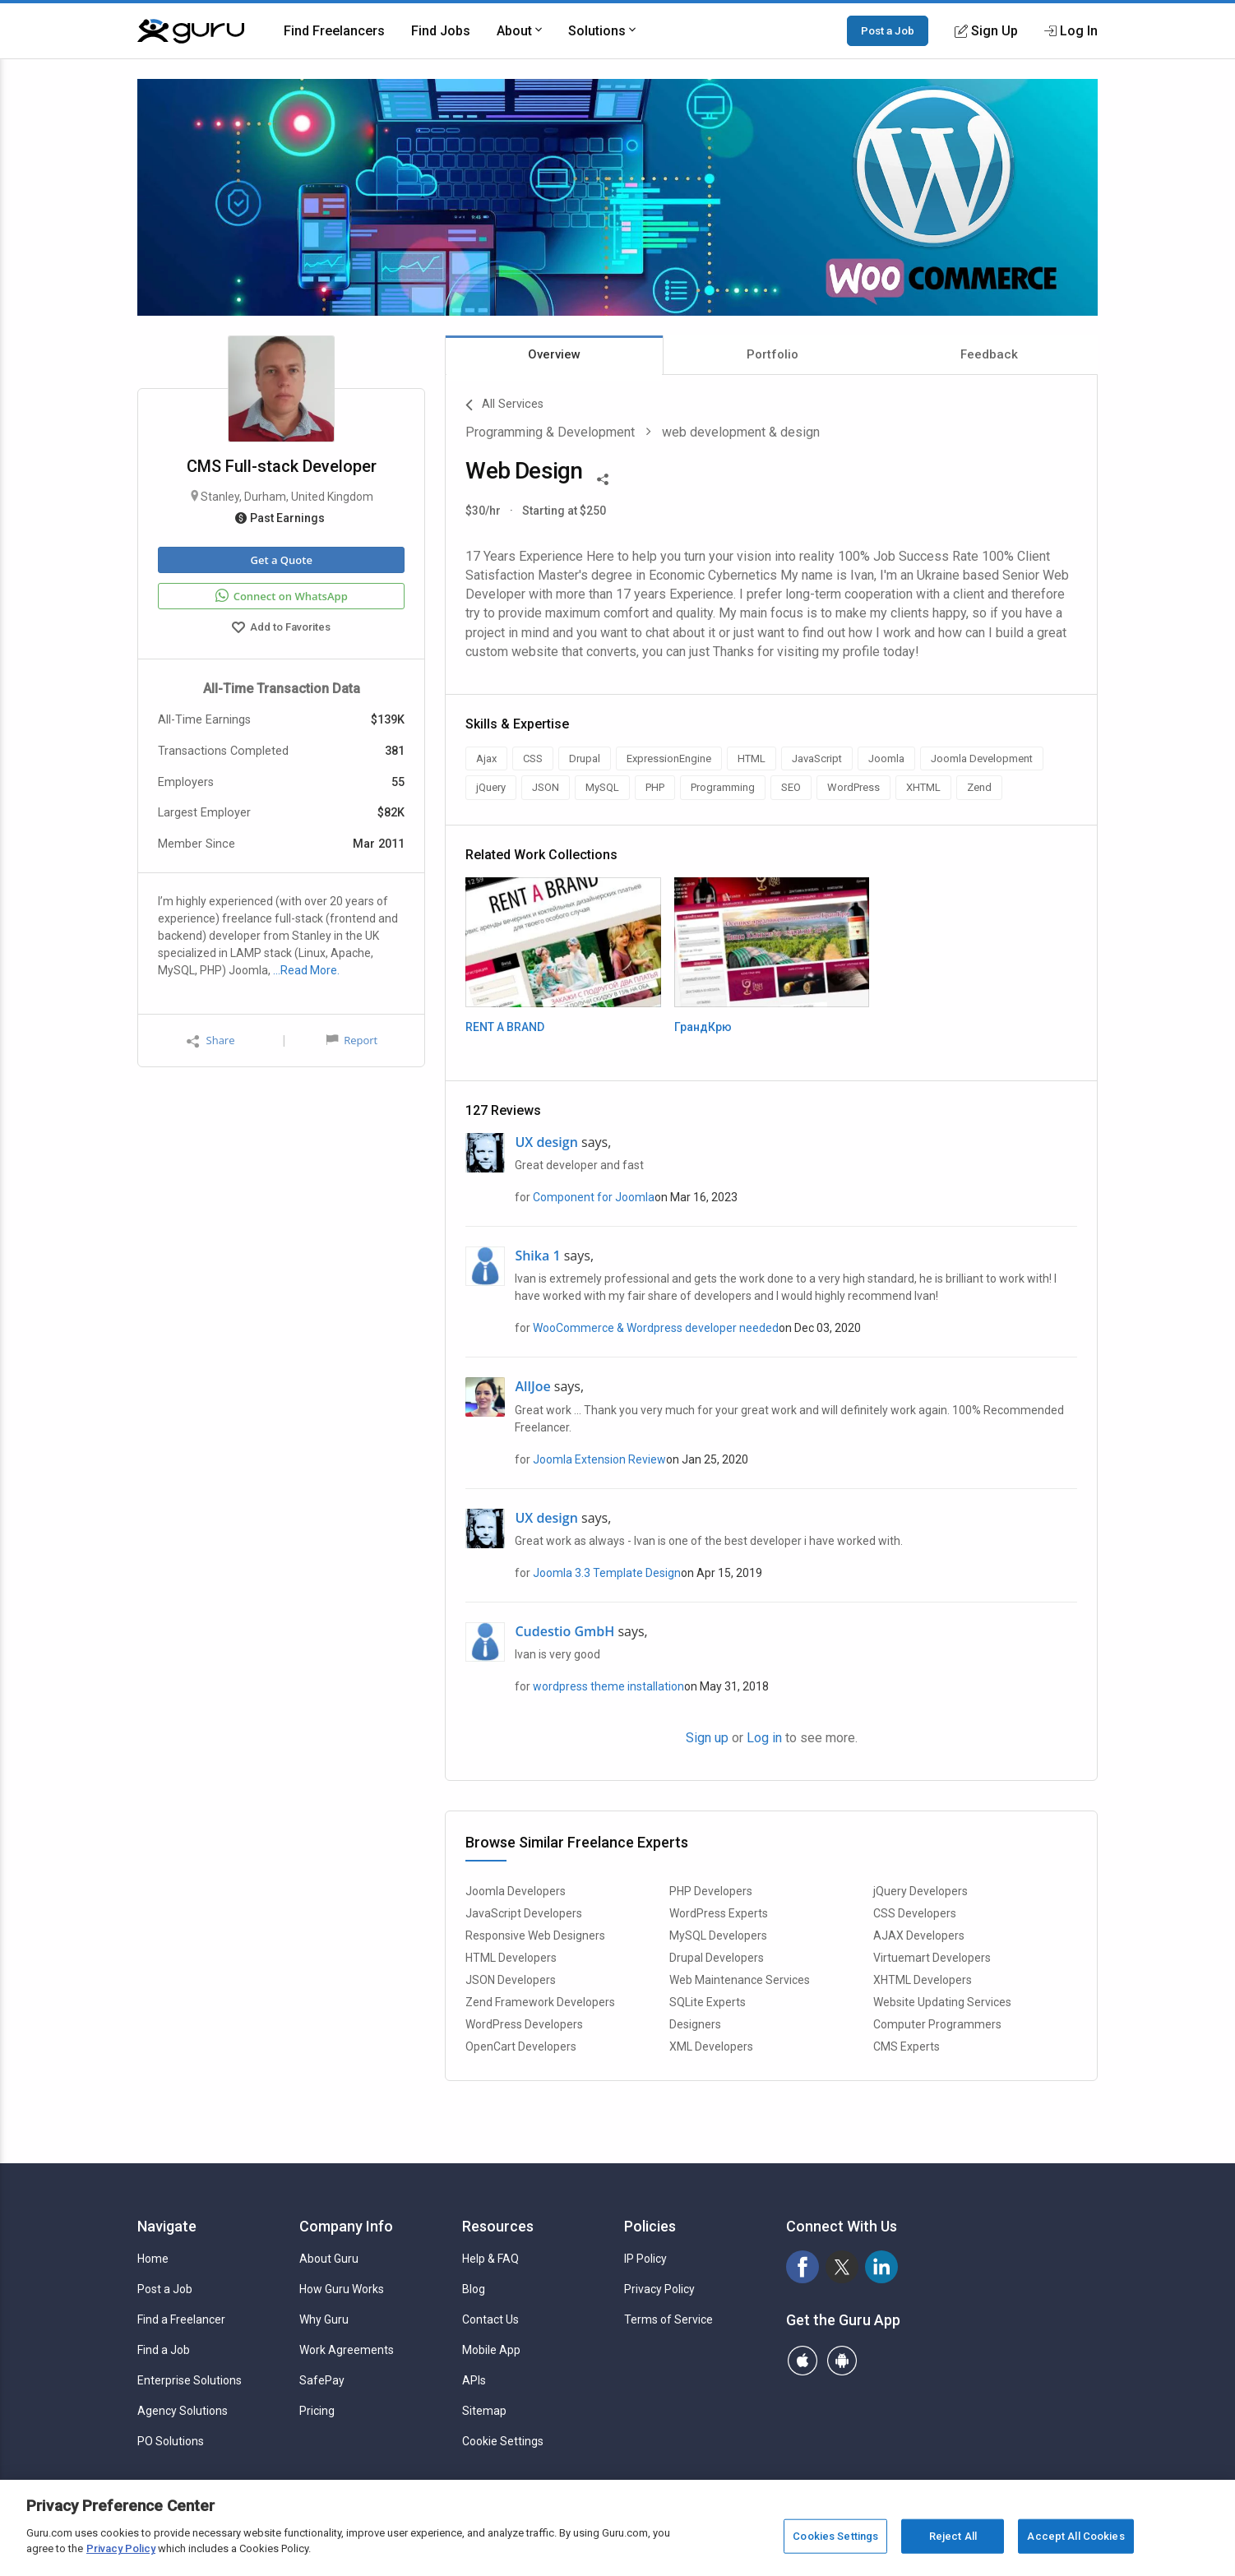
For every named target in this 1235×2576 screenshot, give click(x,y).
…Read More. (306, 970)
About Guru (328, 2258)
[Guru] (190, 31)
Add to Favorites (281, 629)
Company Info (346, 2226)
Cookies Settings (835, 2536)
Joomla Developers (515, 1891)
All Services (504, 405)
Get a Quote (281, 560)
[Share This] (602, 478)
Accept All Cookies (1075, 2536)
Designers (695, 2024)
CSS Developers (914, 1913)
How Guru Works (341, 2289)
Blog (473, 2289)
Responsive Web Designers (535, 1935)
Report (351, 1040)
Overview (554, 354)
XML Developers (711, 2046)
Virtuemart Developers (932, 1957)
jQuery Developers (920, 1891)
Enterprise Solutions (189, 2380)
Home (153, 2258)
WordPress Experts (718, 1913)
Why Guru (324, 2319)
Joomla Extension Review (599, 1459)
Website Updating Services (942, 2002)
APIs (474, 2380)
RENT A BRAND (504, 1027)
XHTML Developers (922, 1979)
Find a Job (163, 2349)
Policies (650, 2226)
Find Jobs (440, 31)
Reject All (953, 2536)
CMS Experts (906, 2046)
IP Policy (645, 2258)
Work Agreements (346, 2349)
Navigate (167, 2226)
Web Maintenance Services (739, 1979)
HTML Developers (511, 1957)
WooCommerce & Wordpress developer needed (656, 1327)
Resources (498, 2226)
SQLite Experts (707, 2002)
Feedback (989, 354)
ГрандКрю (703, 1027)
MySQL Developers (718, 1935)
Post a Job (887, 30)
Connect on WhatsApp (281, 596)
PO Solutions (170, 2441)
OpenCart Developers (520, 2046)
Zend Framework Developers (540, 2002)
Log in (764, 1738)
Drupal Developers (716, 1957)
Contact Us (490, 2319)
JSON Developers (510, 1979)
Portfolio (772, 354)
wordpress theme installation (608, 1686)
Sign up (707, 1738)
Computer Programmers (937, 2024)
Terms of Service (668, 2319)
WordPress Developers (524, 2024)
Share (210, 1040)
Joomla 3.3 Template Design (607, 1572)
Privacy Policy (659, 2289)
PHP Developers (710, 1891)
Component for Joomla (594, 1197)
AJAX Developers (918, 1935)
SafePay (322, 2380)
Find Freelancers (334, 31)
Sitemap (484, 2410)
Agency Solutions (182, 2410)
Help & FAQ (490, 2258)
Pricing (317, 2410)
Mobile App (491, 2349)
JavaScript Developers (523, 1913)
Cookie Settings (502, 2441)
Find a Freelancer (181, 2319)
